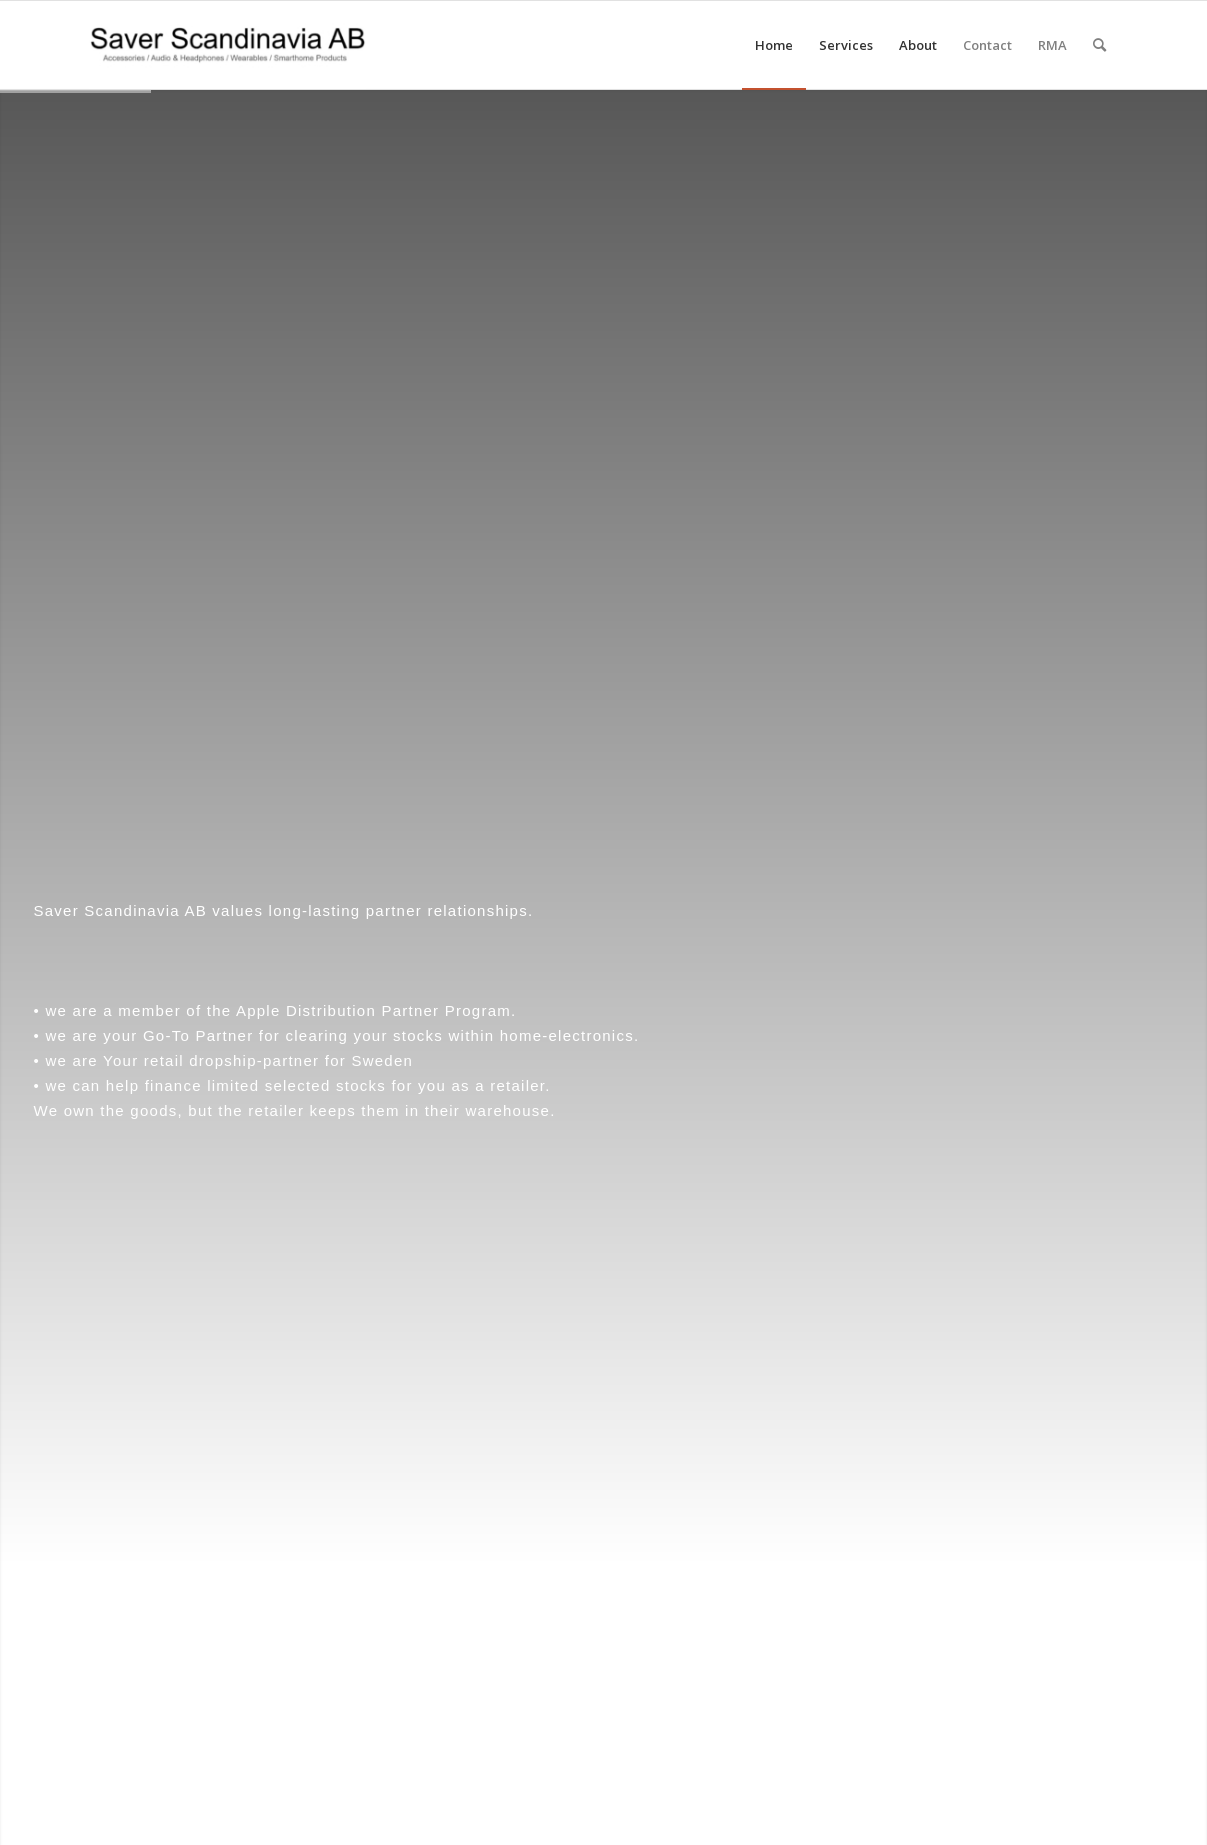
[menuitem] (774, 45)
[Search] (1099, 45)
